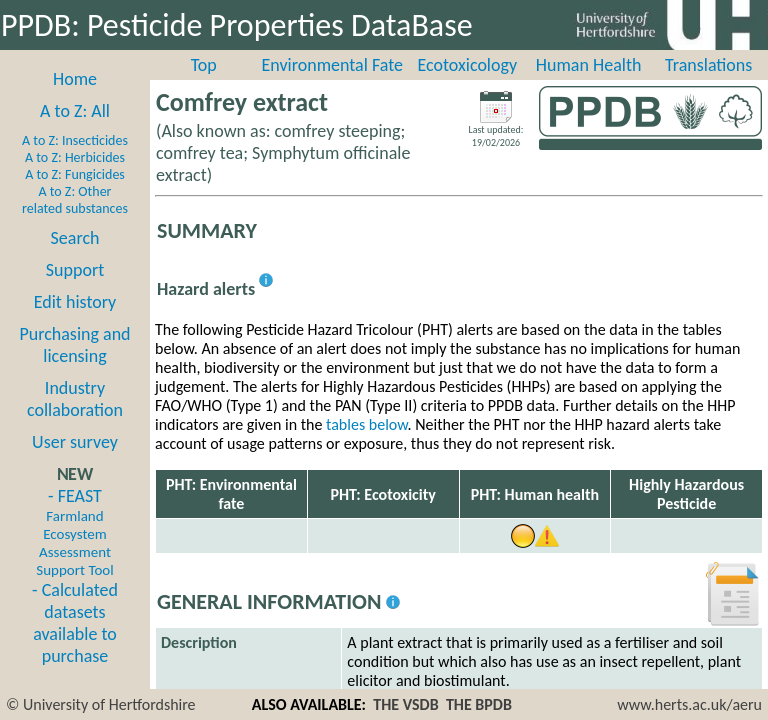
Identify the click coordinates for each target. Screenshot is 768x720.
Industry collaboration (75, 399)
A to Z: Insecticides (75, 140)
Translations (708, 65)
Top (204, 65)
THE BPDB (479, 704)
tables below (367, 424)
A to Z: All (75, 111)
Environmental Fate (332, 65)
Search (75, 238)
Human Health (589, 65)
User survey (75, 442)
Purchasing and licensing (74, 345)
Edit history (75, 302)
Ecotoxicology (468, 65)
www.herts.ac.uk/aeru (689, 704)
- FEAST (74, 532)
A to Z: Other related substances (75, 200)
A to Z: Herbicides (75, 157)
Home (75, 79)
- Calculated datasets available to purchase (75, 623)
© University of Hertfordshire (101, 704)
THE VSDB (405, 704)
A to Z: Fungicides (75, 174)
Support (75, 270)
